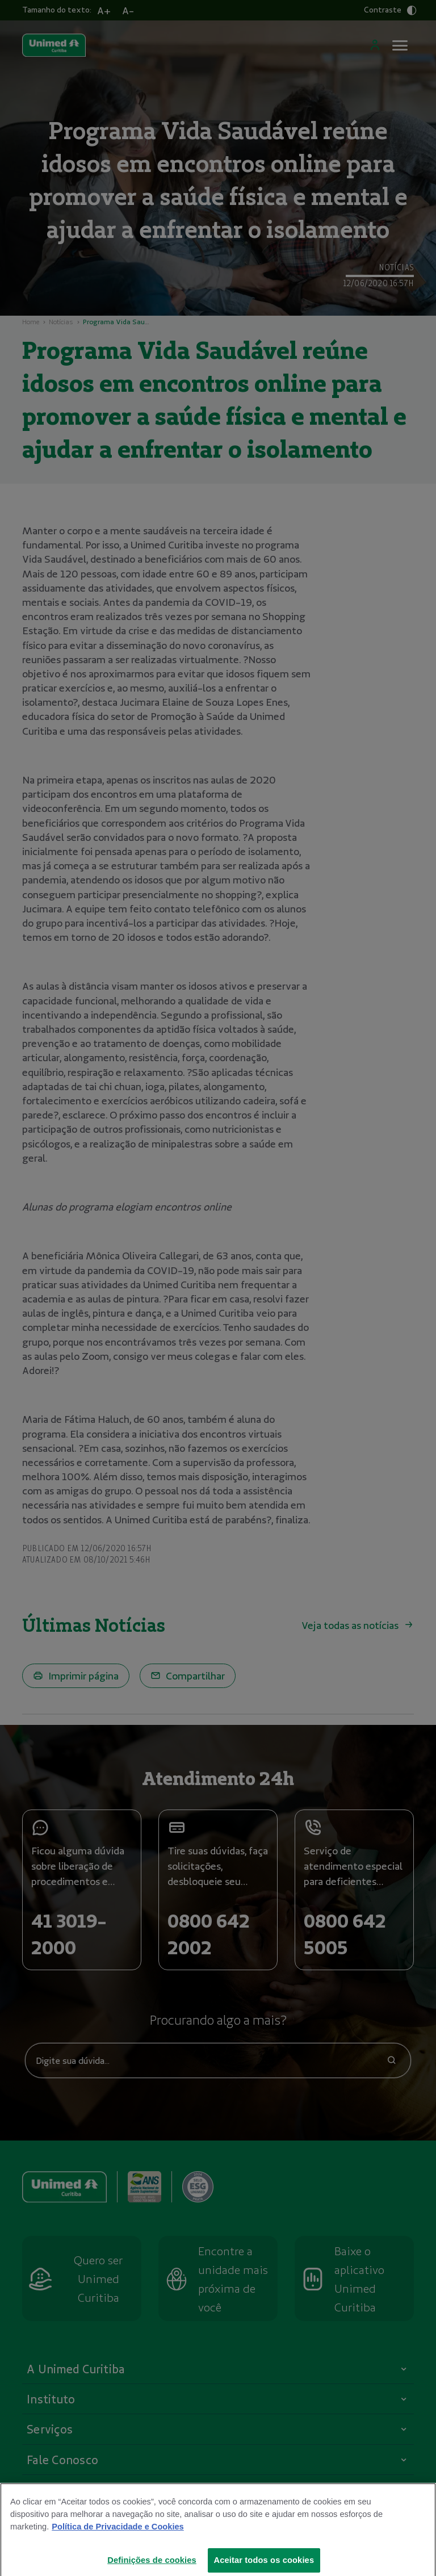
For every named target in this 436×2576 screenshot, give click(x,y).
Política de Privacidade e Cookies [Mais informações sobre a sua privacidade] (117, 2534)
